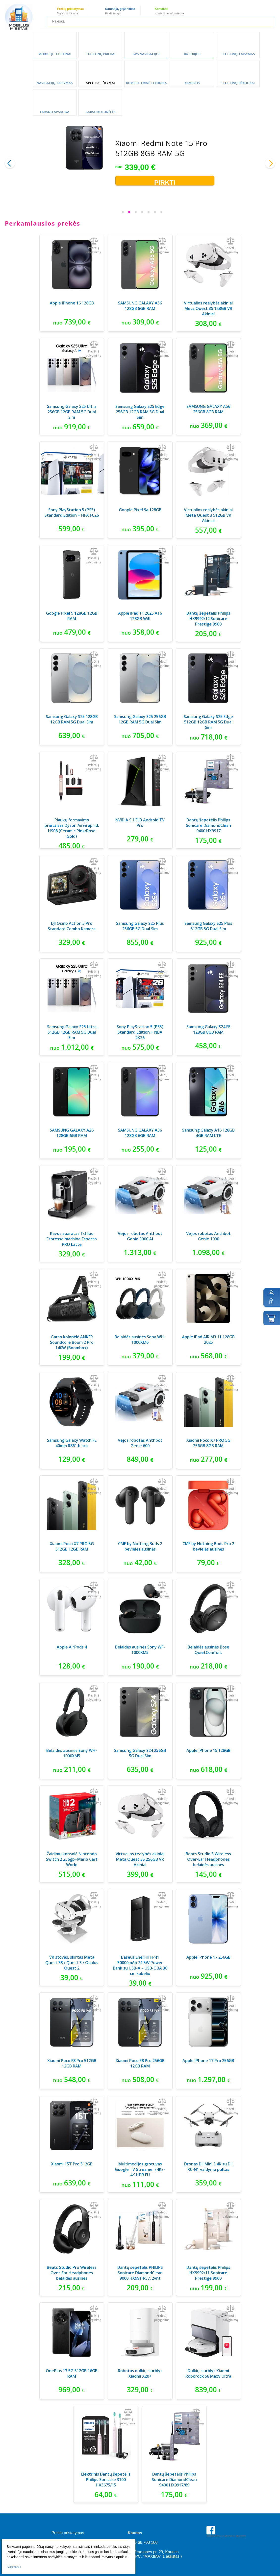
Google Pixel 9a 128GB (140, 509)
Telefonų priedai (100, 54)
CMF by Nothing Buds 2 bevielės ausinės (140, 1546)
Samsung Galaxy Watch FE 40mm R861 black (72, 1443)
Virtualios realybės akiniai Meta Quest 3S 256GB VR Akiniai (140, 1859)
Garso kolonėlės (100, 112)
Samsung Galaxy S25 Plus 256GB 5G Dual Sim (140, 926)
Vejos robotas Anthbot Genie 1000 (208, 1236)
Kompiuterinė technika (146, 83)
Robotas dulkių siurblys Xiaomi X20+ (140, 2373)
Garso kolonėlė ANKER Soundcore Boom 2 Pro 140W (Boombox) (72, 1342)
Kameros (192, 83)
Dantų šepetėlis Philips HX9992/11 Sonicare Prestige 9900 (208, 2273)
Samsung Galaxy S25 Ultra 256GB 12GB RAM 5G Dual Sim (72, 412)
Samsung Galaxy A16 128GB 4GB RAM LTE (208, 1132)
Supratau (14, 2566)
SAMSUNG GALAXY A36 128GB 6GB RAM (140, 1132)
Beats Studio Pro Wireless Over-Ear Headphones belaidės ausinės (72, 2273)
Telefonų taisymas (238, 54)
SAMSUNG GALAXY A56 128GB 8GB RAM (140, 305)
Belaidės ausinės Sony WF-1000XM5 (140, 1649)
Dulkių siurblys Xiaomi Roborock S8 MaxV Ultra (208, 2373)
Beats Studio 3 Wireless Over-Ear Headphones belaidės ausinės (208, 1859)
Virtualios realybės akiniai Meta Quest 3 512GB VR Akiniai (208, 515)
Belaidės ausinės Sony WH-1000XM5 (71, 1753)
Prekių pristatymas (70, 9)
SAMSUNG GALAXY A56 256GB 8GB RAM (208, 409)
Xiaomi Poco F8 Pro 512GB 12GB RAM (71, 2063)
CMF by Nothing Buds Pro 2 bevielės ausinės (208, 1546)
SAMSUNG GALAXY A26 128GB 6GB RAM (72, 1132)
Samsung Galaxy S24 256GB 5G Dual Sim (140, 1753)
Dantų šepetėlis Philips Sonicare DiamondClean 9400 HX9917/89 (174, 2479)
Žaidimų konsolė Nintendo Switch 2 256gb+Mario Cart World (72, 1859)
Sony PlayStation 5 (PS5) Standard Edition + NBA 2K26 (140, 1032)
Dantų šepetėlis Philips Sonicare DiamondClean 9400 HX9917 (208, 825)
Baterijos (192, 54)
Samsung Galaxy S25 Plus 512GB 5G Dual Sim (208, 926)
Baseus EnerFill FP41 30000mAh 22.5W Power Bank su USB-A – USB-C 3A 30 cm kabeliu (140, 1965)
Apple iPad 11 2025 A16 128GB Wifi (140, 615)
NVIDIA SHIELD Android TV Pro (140, 822)
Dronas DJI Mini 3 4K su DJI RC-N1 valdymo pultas (208, 2166)
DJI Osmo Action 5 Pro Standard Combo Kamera (72, 926)
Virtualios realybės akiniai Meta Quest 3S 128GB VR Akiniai (208, 308)
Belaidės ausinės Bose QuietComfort (208, 1649)
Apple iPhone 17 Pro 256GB (208, 2060)
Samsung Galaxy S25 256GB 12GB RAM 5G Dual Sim (140, 719)
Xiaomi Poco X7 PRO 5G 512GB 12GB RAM (72, 1546)
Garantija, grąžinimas (120, 9)
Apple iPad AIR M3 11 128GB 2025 (208, 1339)
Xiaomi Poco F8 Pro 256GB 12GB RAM (140, 2063)
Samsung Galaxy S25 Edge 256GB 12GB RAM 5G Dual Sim (140, 412)
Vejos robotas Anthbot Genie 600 (140, 1443)
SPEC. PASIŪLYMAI (100, 83)
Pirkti (164, 181)
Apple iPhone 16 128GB (72, 303)
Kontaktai (161, 9)
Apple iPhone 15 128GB (208, 1750)
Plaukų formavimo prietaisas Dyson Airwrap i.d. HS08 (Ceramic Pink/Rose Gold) (72, 828)
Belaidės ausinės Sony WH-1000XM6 (140, 1339)
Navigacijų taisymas (55, 83)
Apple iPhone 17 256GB (208, 1957)
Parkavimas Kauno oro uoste (225, 2550)
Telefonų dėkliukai (238, 83)
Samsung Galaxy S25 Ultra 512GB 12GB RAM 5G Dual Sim (72, 1032)
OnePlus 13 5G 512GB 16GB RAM (72, 2373)
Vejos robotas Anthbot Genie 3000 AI (140, 1236)
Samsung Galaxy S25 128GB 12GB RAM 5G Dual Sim (72, 719)
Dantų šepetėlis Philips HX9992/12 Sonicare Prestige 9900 (208, 618)
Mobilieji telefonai (54, 54)
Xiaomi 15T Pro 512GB (72, 2164)
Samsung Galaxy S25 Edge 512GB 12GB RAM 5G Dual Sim (208, 722)
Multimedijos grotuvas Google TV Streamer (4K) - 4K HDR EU (140, 2169)
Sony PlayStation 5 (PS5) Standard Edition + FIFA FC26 (72, 512)
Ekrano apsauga (54, 112)
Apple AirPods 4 (72, 1647)
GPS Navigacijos (146, 54)
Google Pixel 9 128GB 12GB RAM (71, 615)
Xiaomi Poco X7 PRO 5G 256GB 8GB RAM (208, 1443)
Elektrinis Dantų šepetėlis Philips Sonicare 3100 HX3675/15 (105, 2479)
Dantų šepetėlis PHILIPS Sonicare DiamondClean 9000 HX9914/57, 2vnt (140, 2273)
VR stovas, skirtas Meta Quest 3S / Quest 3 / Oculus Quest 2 (71, 1962)
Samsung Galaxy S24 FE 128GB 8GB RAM (208, 1029)
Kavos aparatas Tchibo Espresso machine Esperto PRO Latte (72, 1239)
